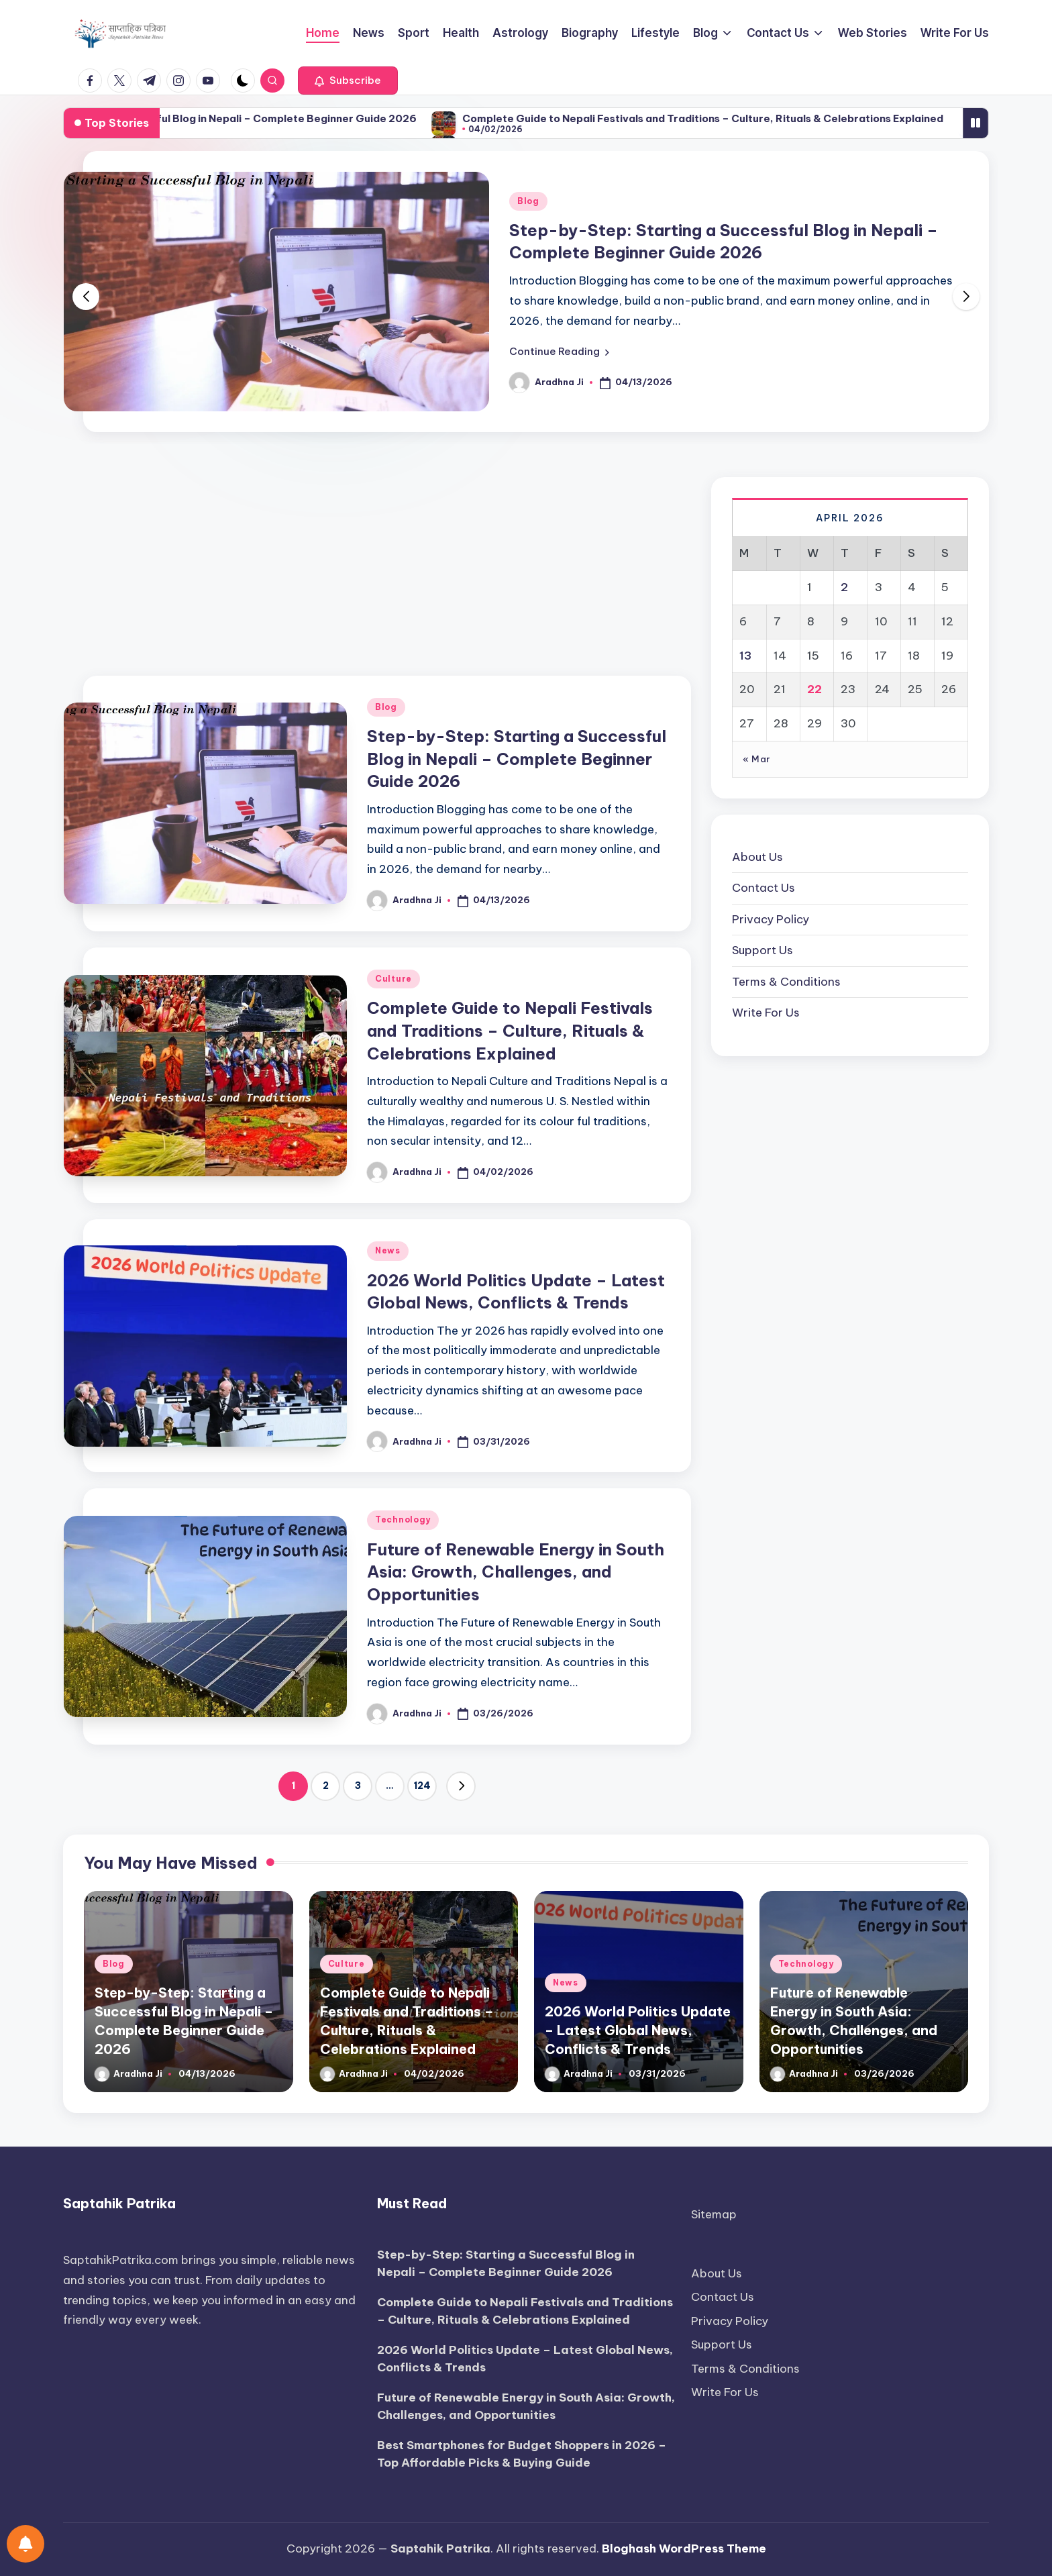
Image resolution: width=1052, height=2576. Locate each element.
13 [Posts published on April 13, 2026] (745, 655)
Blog (528, 201)
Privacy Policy (770, 919)
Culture (393, 979)
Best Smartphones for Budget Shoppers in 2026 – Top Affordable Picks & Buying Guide (521, 2454)
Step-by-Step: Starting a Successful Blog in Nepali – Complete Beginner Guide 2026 (340, 118)
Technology (403, 1519)
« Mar (756, 759)
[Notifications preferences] (25, 2544)
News (388, 1250)
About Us (757, 856)
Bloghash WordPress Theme (684, 2548)
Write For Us (766, 1012)
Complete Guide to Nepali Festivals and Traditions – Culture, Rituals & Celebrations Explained (510, 1030)
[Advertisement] (377, 560)
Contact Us (763, 887)
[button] (348, 80)
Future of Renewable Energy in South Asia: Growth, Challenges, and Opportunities (515, 1571)
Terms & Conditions (786, 981)
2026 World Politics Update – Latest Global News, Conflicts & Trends (638, 2030)
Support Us (762, 950)
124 (422, 1786)
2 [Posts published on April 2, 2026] (844, 587)
